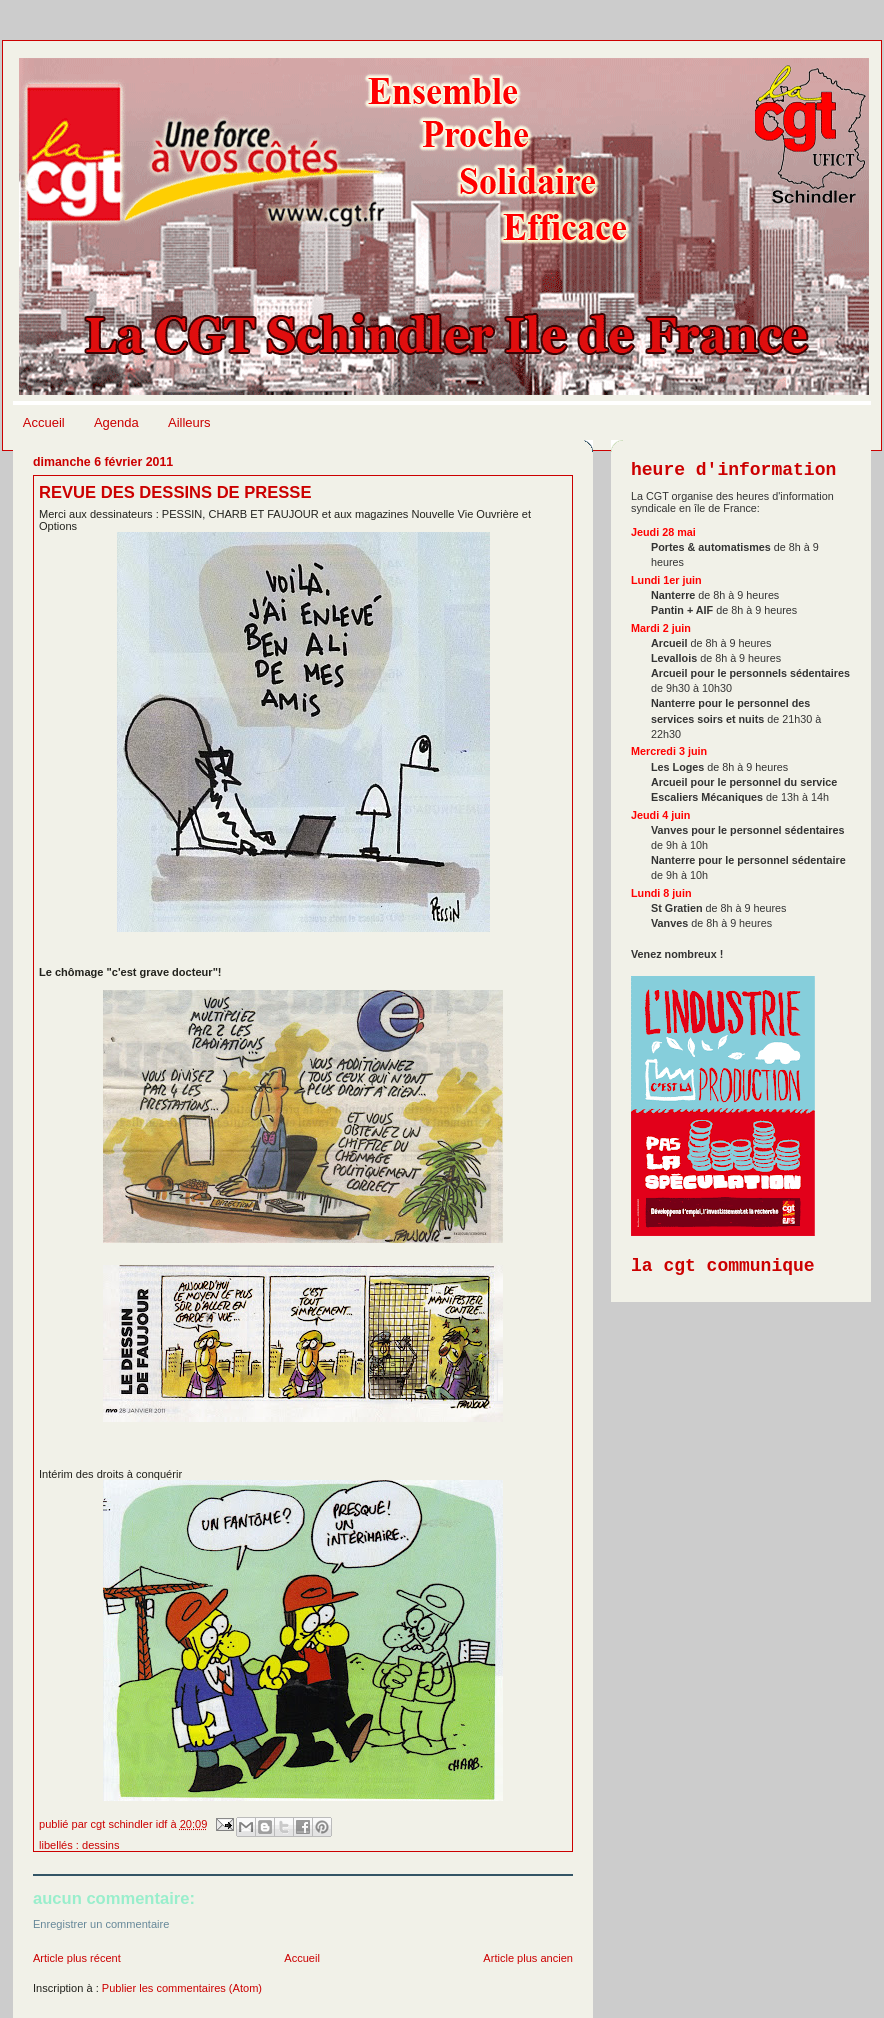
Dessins (100, 1845)
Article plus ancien (528, 1958)
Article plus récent (77, 1958)
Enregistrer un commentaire (101, 1924)
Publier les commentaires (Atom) (182, 1988)
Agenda (116, 422)
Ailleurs (189, 422)
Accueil (44, 422)
